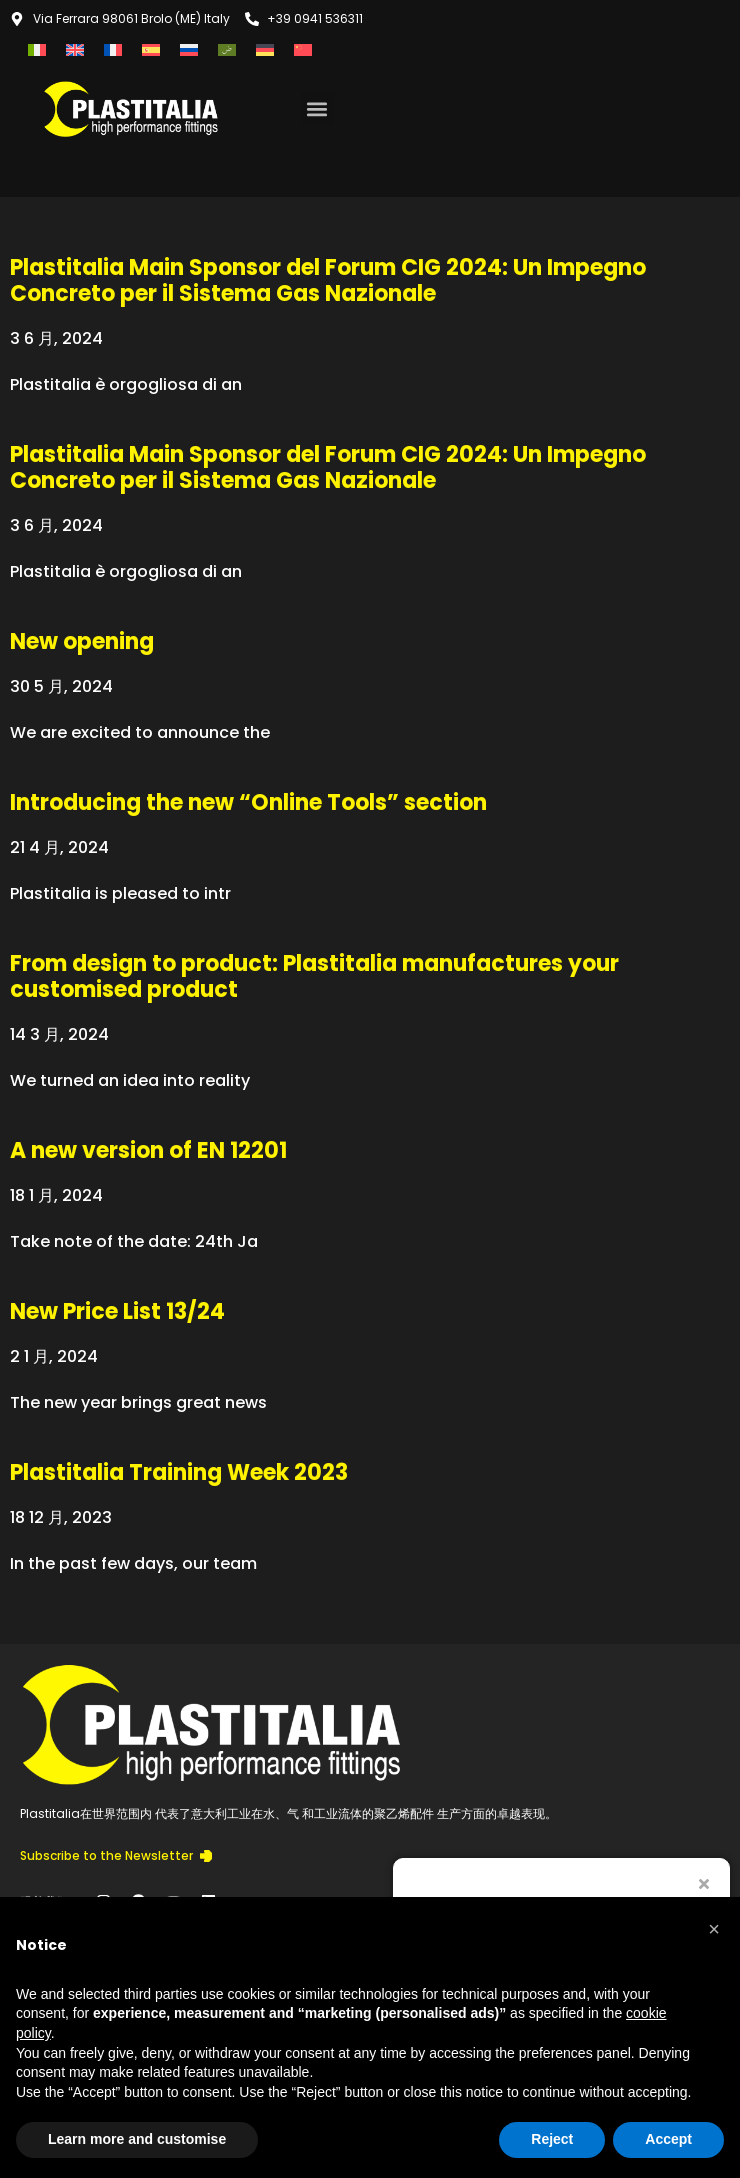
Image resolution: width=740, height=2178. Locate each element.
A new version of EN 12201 (148, 1150)
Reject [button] (552, 2139)
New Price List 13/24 (117, 1311)
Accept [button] (668, 2139)
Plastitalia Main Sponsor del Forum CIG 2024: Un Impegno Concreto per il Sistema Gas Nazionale (328, 280)
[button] (317, 108)
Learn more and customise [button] (137, 2139)
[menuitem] (37, 49)
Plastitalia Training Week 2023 (179, 1472)
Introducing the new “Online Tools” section (248, 802)
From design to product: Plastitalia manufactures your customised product (314, 976)
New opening (82, 641)
